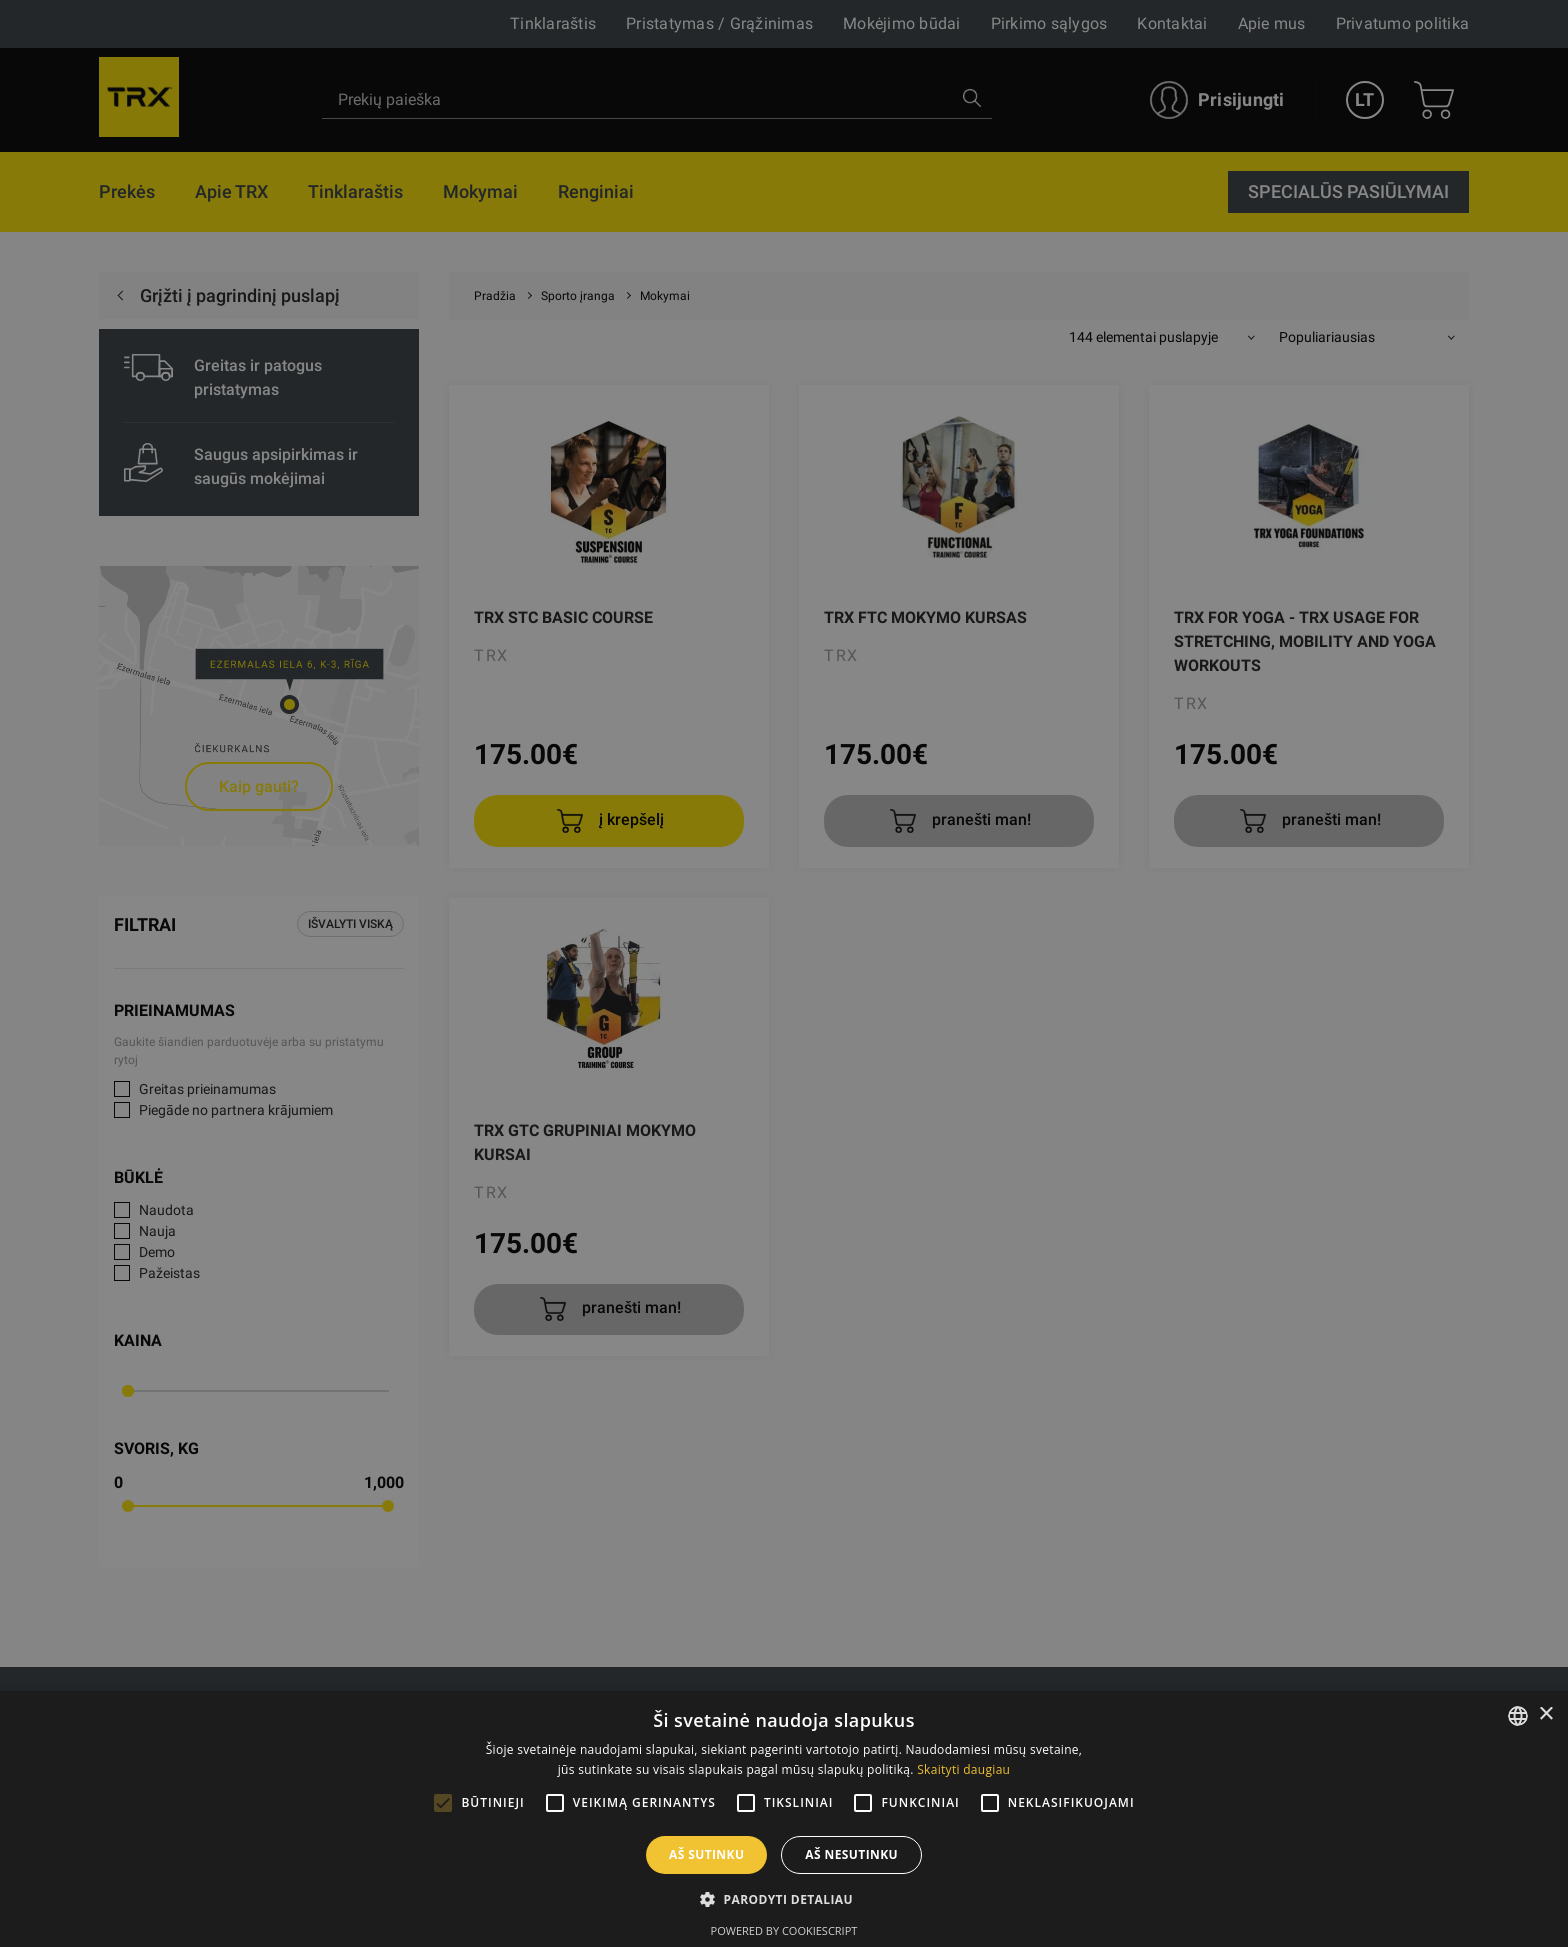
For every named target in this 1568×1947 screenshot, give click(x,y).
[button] (784, 1899)
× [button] (1545, 1714)
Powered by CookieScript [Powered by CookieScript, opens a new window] (784, 1930)
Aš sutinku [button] (706, 1854)
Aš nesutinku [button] (851, 1854)
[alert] (784, 973)
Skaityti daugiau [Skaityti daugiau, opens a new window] (963, 1769)
